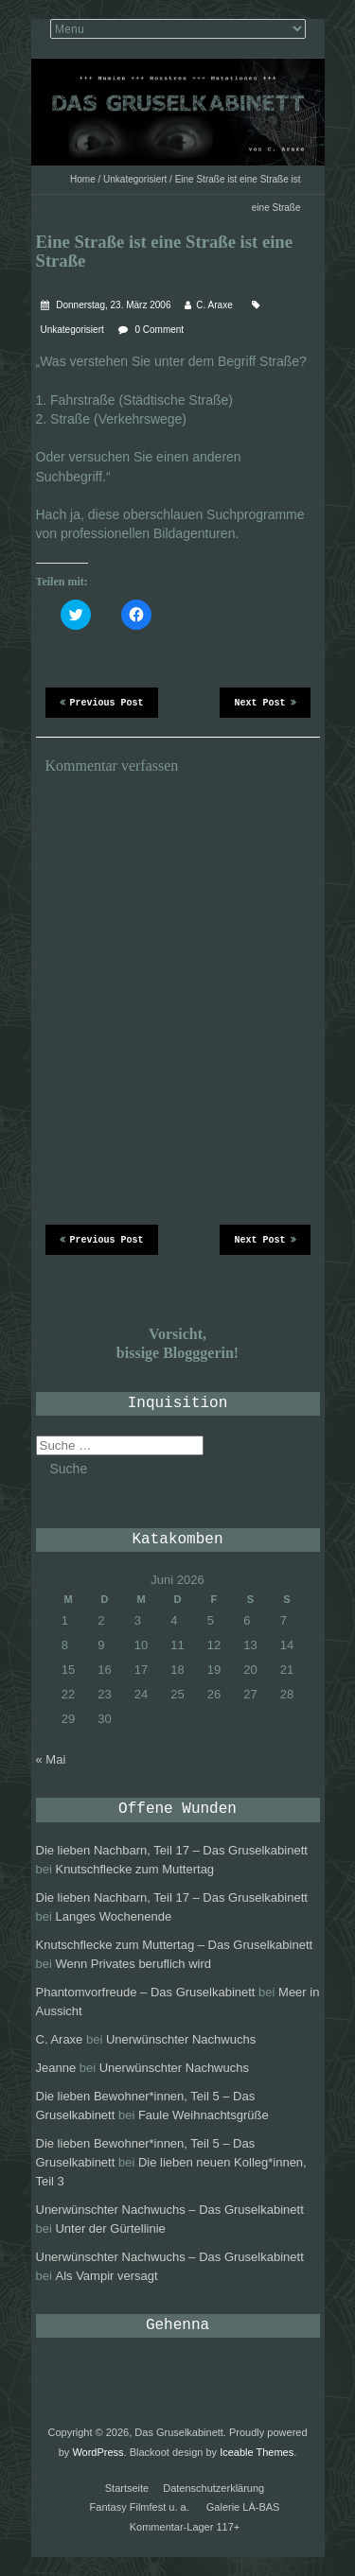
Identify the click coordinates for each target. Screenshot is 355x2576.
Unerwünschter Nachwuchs (181, 2039)
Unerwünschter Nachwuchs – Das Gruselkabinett (170, 2209)
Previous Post (102, 701)
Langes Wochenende (113, 1916)
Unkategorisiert (135, 179)
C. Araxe (214, 305)
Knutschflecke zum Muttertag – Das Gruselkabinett (174, 1945)
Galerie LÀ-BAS (243, 2507)
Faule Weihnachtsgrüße (203, 2115)
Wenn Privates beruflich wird (133, 1964)
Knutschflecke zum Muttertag (134, 1869)
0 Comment (159, 329)
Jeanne (56, 2068)
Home (83, 179)
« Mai (51, 1759)
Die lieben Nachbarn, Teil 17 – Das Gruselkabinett (172, 1850)
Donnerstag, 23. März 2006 (112, 305)
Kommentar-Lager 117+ (185, 2526)
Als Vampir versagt (106, 2276)
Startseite (127, 2488)
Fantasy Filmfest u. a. (139, 2507)
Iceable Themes (256, 2452)
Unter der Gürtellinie (110, 2228)
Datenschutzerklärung (213, 2488)
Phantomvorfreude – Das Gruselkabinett (146, 1992)
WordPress (97, 2452)
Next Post (264, 701)
